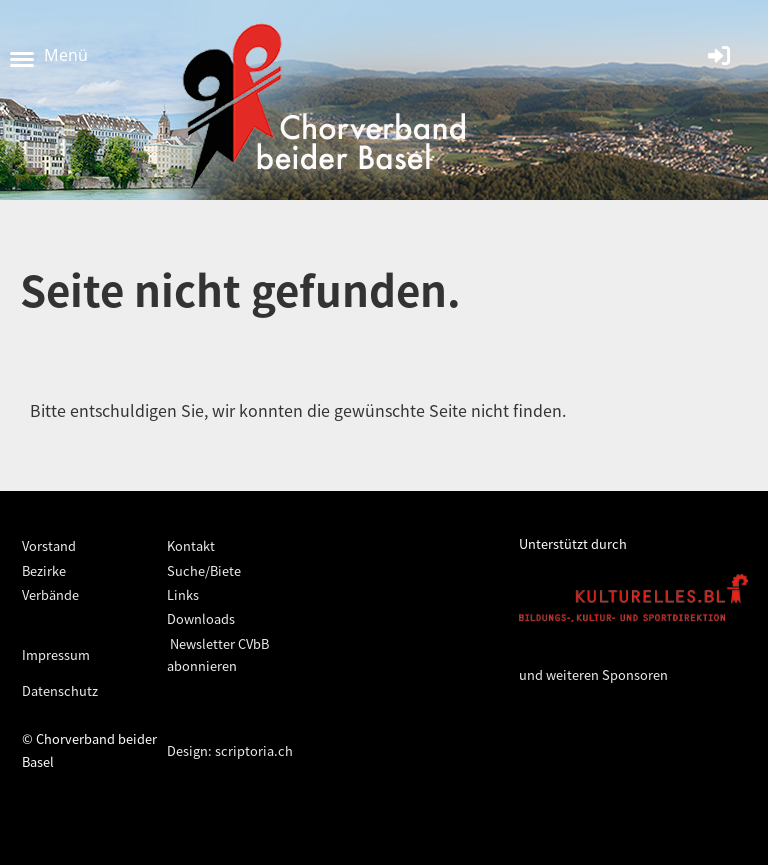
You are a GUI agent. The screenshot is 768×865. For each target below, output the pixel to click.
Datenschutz (60, 690)
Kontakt (191, 545)
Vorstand (49, 545)
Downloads (201, 618)
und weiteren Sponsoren (593, 674)
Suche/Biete (204, 570)
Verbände (50, 594)
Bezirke (44, 570)
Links (183, 594)
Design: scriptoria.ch (230, 750)
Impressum (56, 654)
